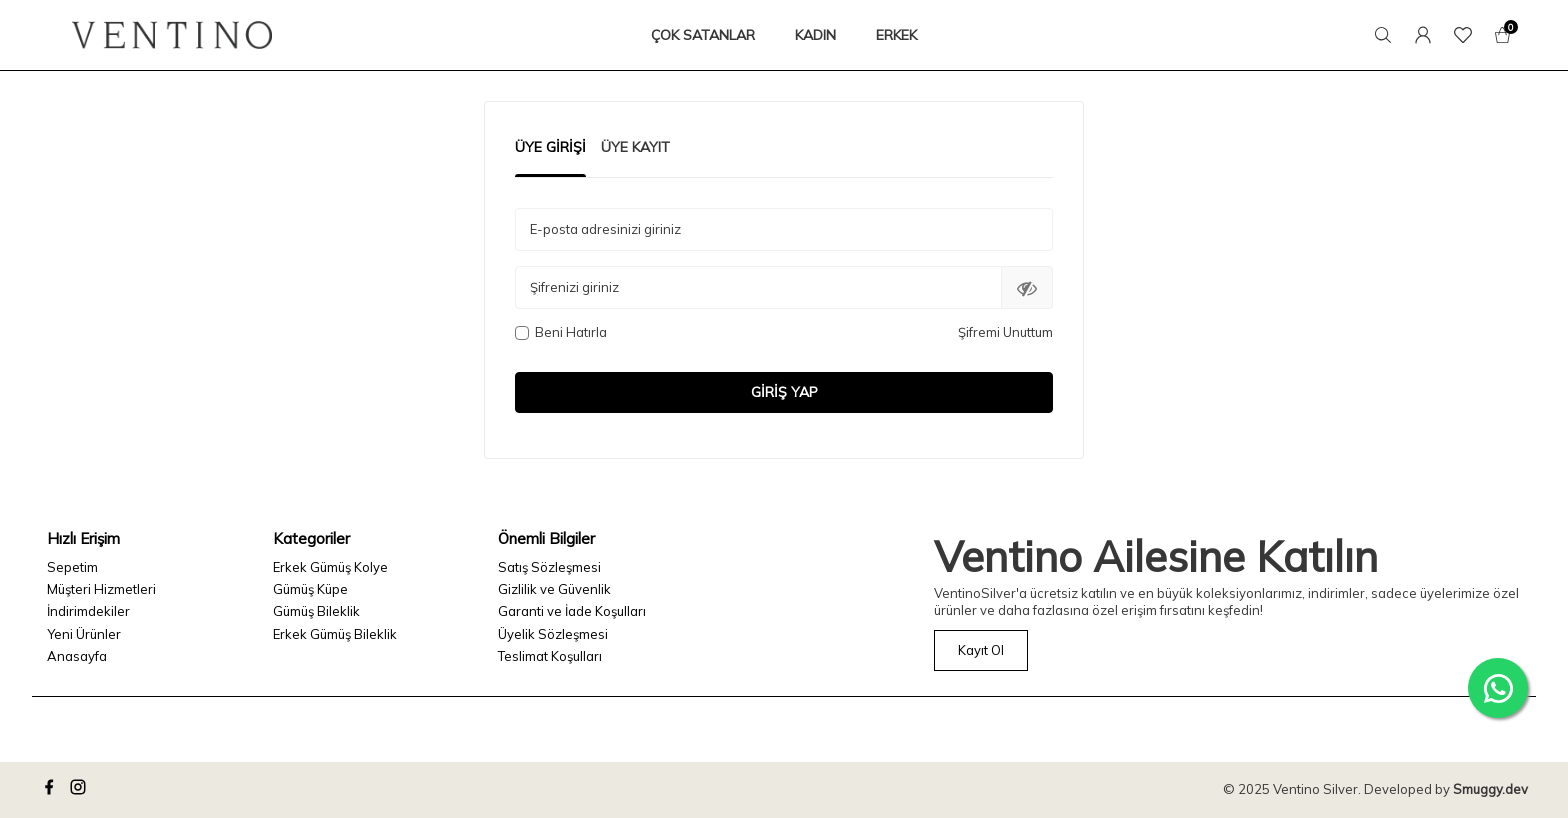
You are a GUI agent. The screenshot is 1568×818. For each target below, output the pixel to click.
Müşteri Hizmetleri (101, 589)
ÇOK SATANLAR (703, 35)
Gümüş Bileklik (316, 611)
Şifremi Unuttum (1005, 332)
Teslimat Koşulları (550, 656)
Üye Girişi (550, 147)
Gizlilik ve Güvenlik (554, 589)
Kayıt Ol (981, 650)
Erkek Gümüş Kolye (330, 567)
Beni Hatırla (561, 332)
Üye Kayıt (635, 147)
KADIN (815, 35)
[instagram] (81, 790)
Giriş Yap (784, 392)
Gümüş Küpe (310, 589)
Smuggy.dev (1490, 789)
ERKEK (896, 35)
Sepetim (72, 567)
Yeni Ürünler (84, 634)
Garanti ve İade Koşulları (572, 611)
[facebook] (52, 790)
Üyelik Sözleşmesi (553, 634)
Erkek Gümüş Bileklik (335, 634)
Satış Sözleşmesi (549, 567)
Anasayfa (77, 656)
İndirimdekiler (88, 611)
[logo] (172, 35)
